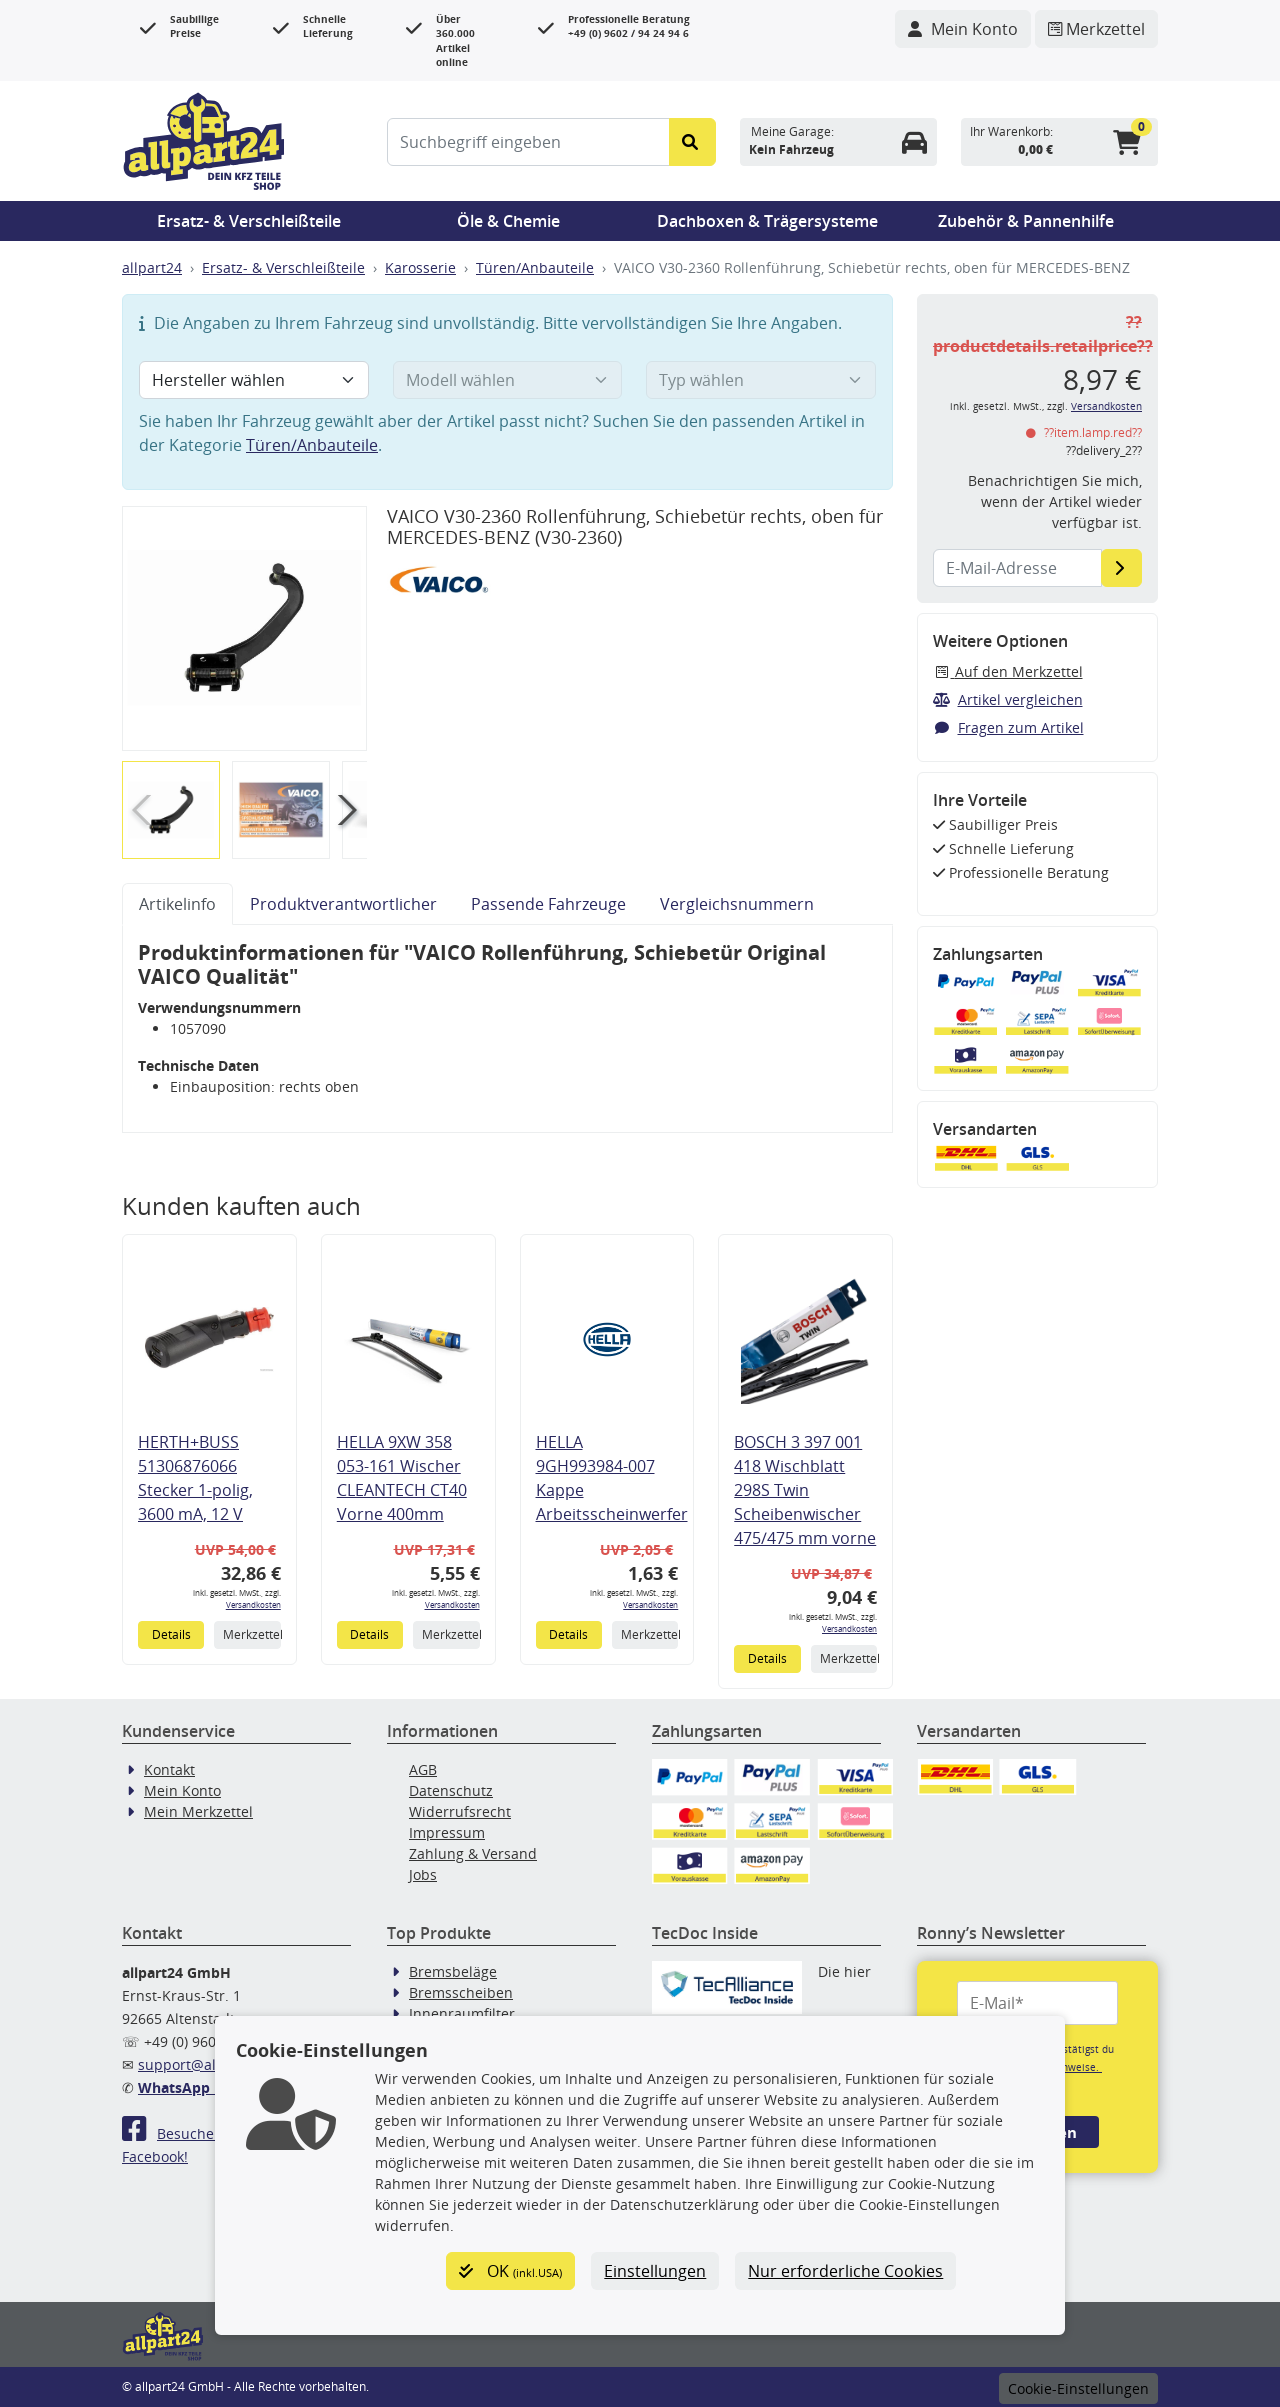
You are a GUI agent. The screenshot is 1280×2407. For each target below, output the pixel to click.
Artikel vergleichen (1008, 699)
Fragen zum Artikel (1008, 727)
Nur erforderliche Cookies (845, 2271)
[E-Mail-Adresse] (1121, 568)
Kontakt (169, 1769)
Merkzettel (251, 1634)
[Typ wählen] (761, 380)
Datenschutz (451, 1790)
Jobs (423, 1874)
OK (510, 2271)
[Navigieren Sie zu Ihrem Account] (963, 29)
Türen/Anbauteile (535, 267)
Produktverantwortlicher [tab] (343, 904)
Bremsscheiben (461, 1992)
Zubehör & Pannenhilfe (1026, 221)
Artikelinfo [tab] (177, 904)
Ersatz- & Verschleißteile (249, 221)
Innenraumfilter (462, 2013)
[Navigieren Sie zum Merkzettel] (1096, 29)
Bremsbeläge (453, 1971)
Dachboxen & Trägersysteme (767, 221)
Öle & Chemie (508, 221)
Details (171, 1634)
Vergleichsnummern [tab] (737, 904)
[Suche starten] (692, 142)
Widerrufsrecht (460, 1811)
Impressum (447, 1832)
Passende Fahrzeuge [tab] (548, 904)
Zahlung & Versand (473, 1853)
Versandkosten (253, 1604)
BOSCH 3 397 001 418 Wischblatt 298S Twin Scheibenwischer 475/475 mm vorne (805, 1490)
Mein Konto (182, 1790)
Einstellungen (655, 2271)
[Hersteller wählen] (254, 380)
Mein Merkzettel (198, 1811)
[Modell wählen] (508, 380)
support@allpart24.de (211, 2064)
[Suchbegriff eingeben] (528, 142)
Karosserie (420, 267)
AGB (423, 1769)
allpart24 (152, 267)
